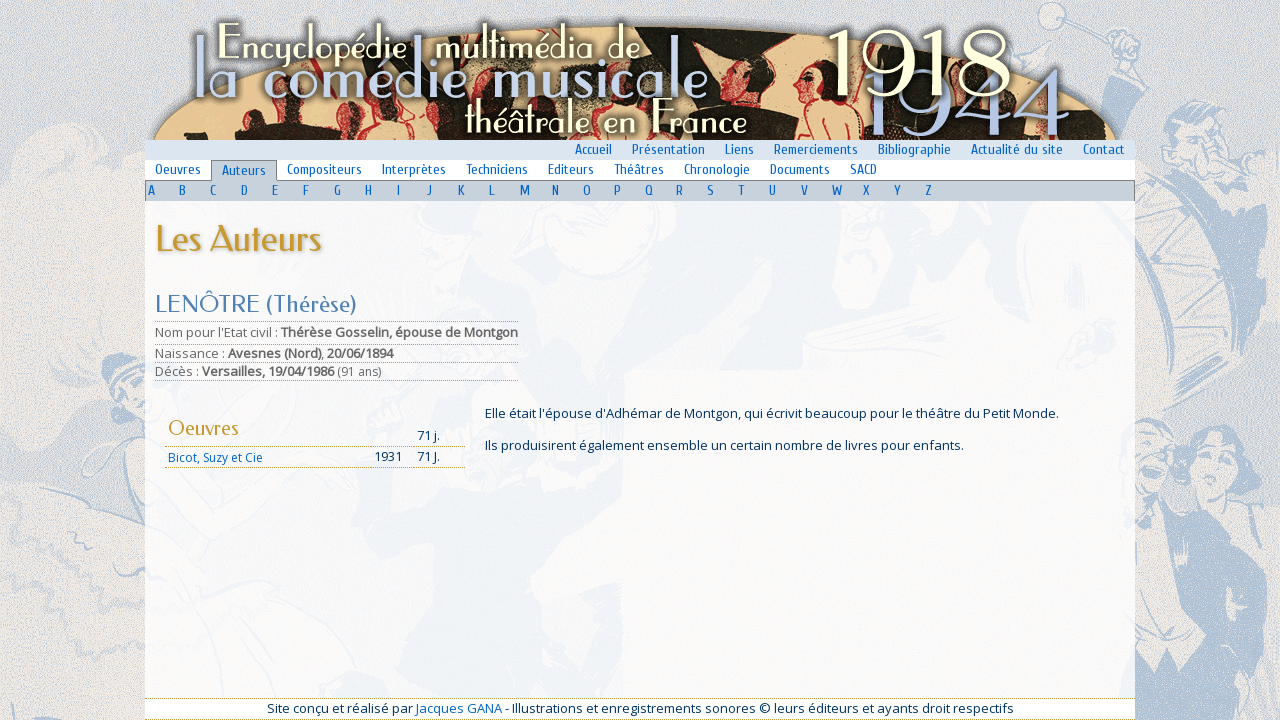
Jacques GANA (459, 708)
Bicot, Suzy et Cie (215, 457)
